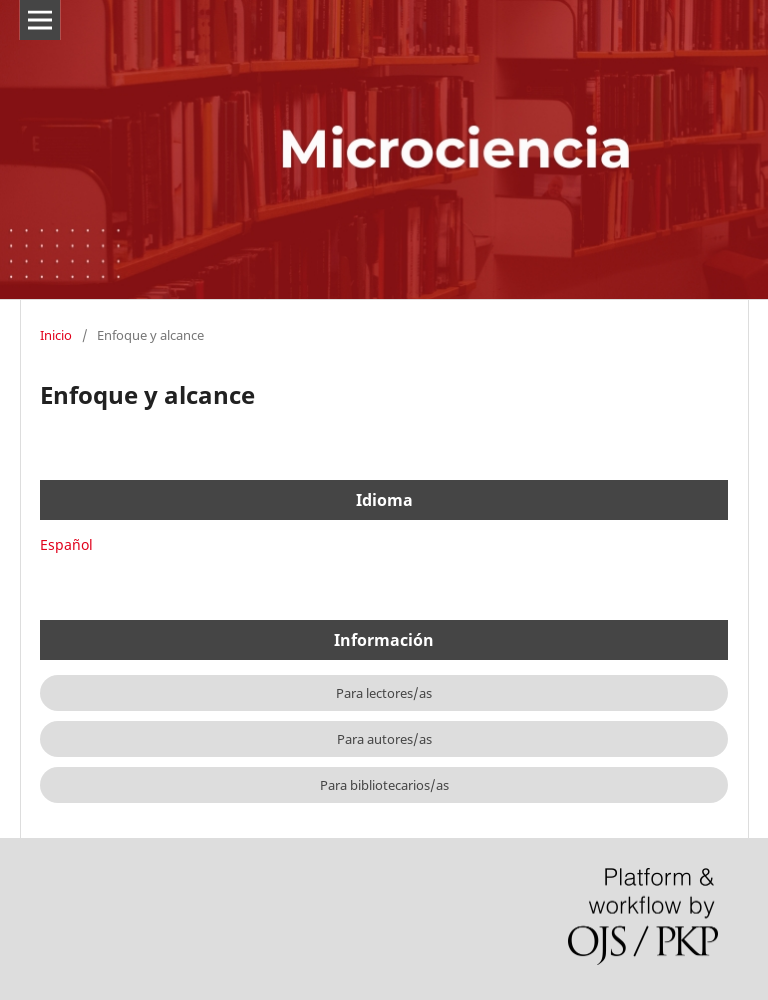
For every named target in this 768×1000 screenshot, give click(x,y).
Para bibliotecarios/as (384, 785)
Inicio (56, 335)
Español (66, 544)
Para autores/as (384, 739)
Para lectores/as (384, 693)
